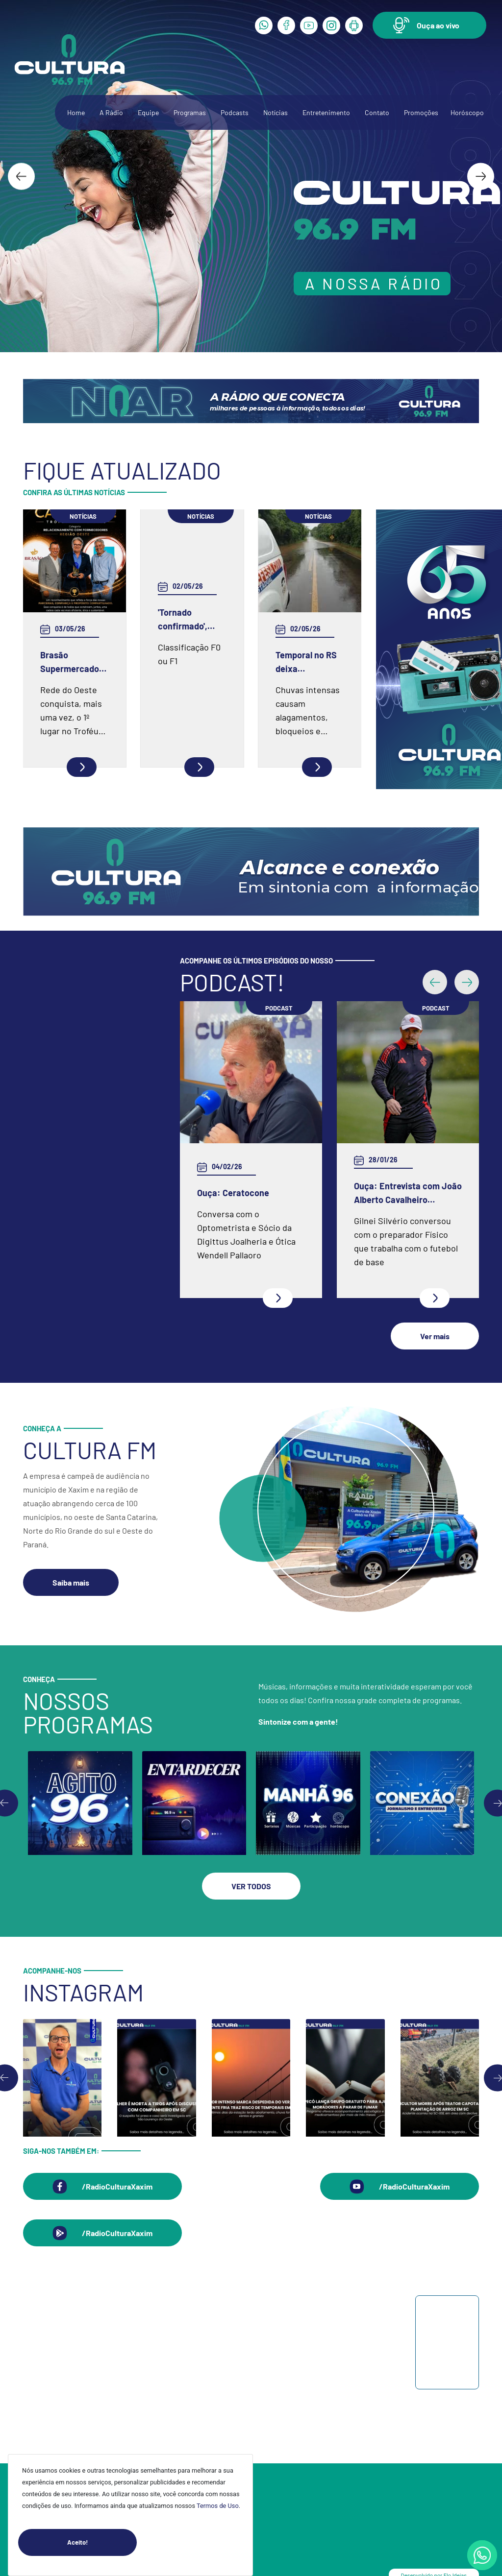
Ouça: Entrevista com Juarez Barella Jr (240, 1192)
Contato (377, 112)
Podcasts (235, 112)
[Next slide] (480, 176)
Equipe (148, 112)
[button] (429, 25)
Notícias (275, 112)
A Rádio (111, 112)
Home (76, 112)
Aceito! (102, 2542)
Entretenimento (326, 112)
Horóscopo (467, 112)
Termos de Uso (218, 2505)
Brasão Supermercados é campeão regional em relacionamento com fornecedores (71, 662)
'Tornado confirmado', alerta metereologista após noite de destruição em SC (188, 620)
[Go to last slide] (21, 176)
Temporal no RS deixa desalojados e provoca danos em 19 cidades (306, 662)
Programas (190, 112)
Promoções (421, 112)
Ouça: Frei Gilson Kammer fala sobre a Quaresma (405, 1121)
